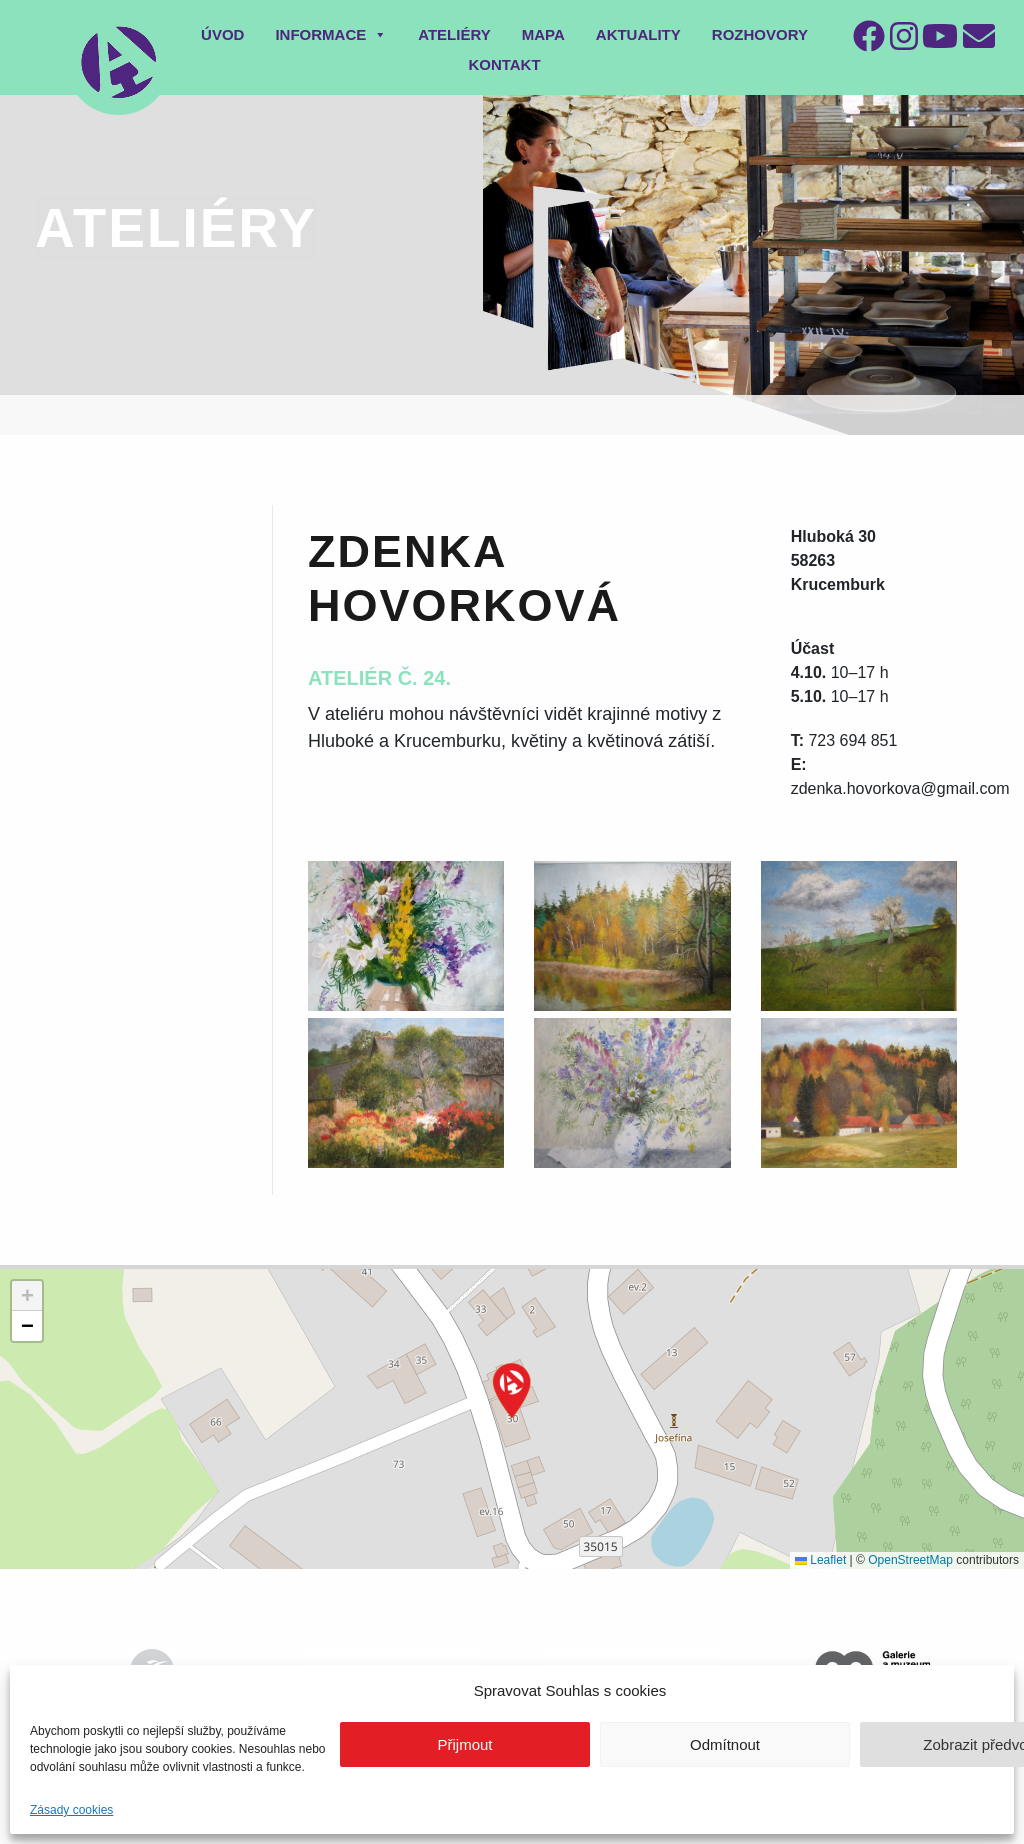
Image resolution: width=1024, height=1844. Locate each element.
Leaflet (820, 1560)
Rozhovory (760, 34)
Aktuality (638, 34)
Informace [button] (331, 34)
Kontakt (504, 64)
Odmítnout (725, 1744)
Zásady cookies (71, 1810)
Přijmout (464, 1744)
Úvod (222, 34)
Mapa (543, 34)
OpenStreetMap (910, 1560)
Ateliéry (454, 34)
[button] (512, 1391)
